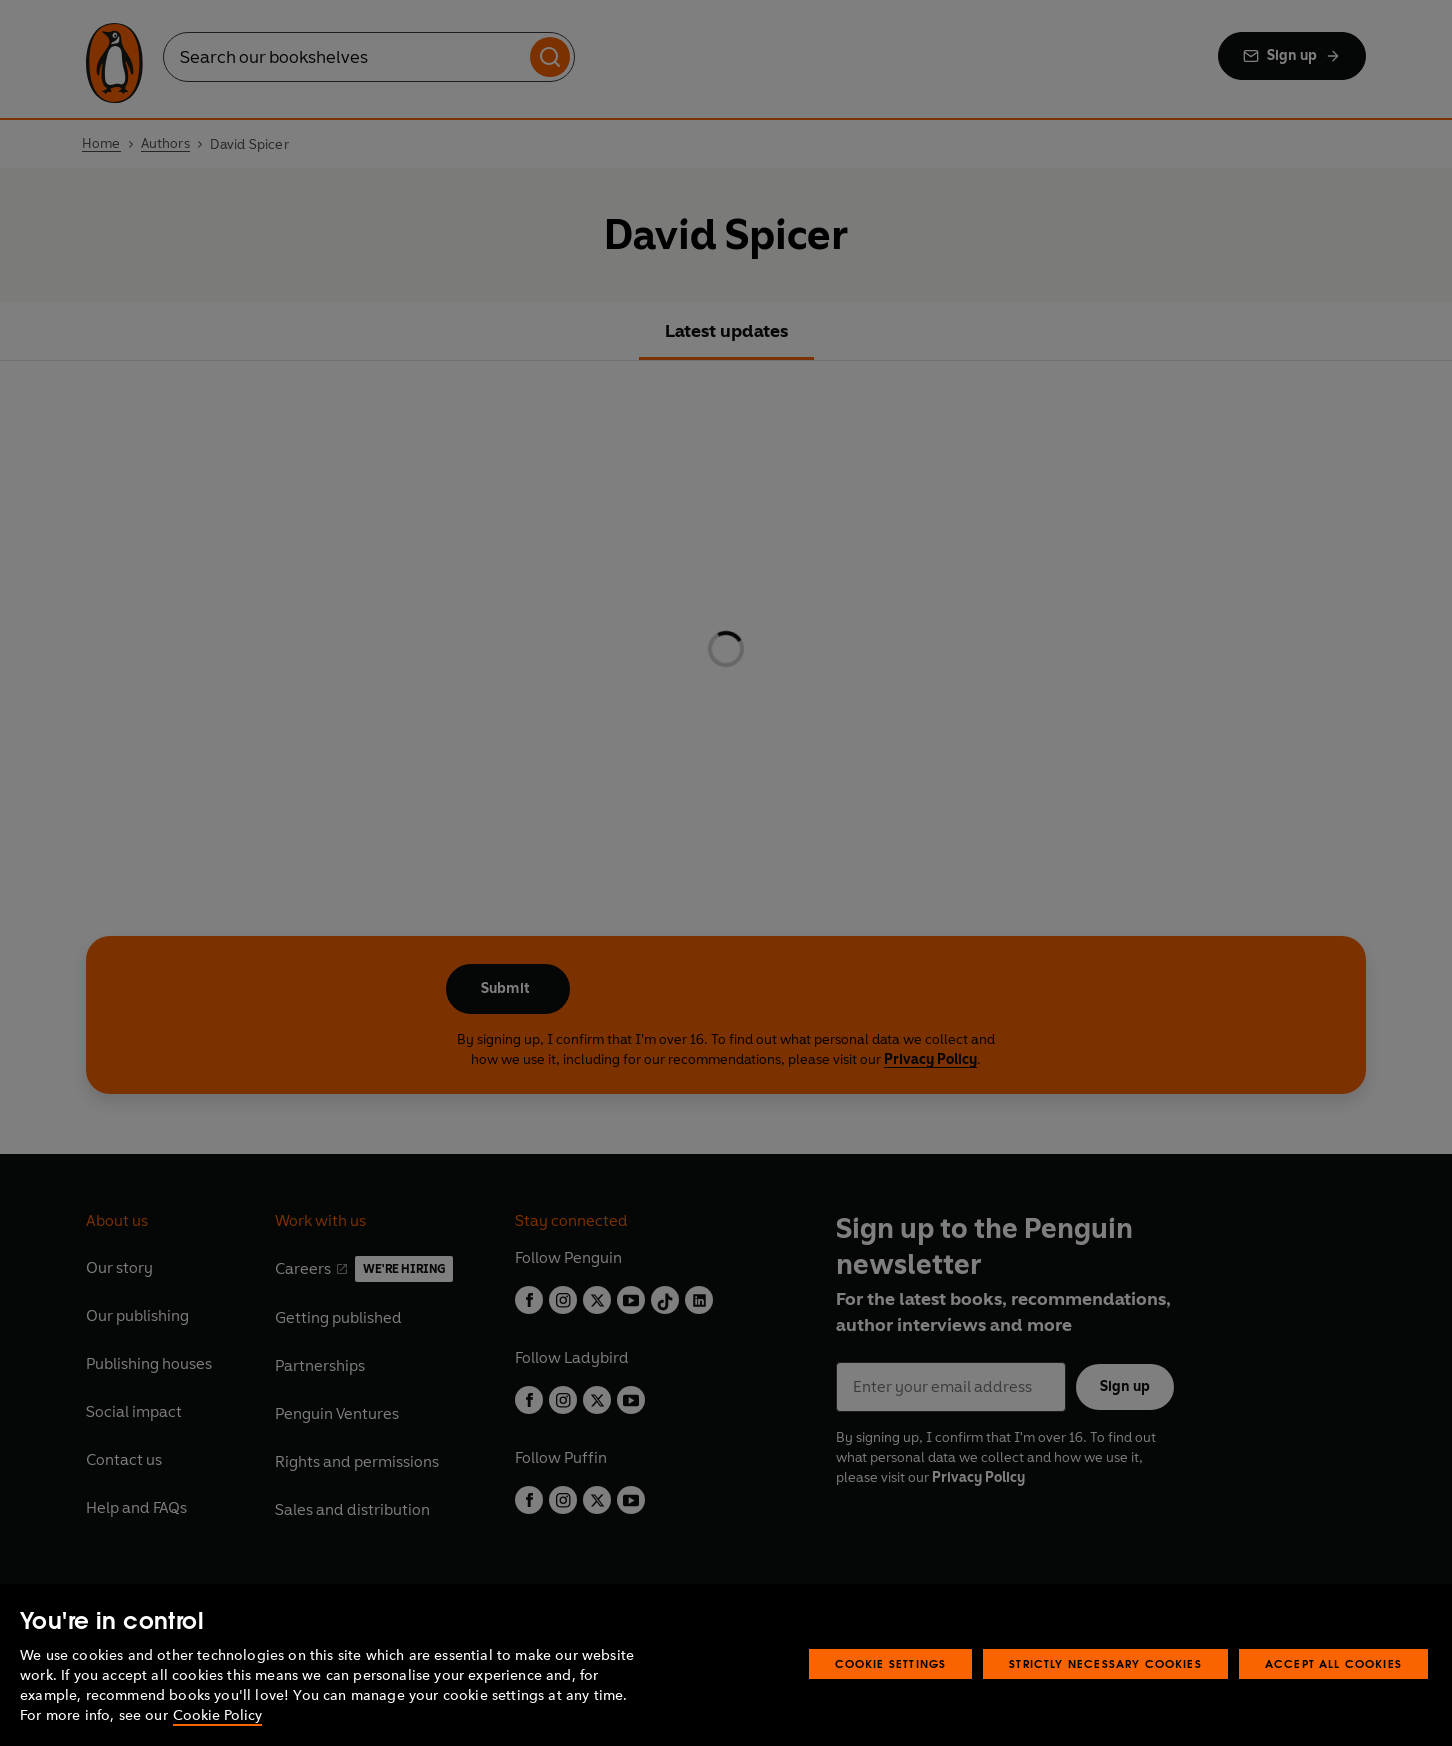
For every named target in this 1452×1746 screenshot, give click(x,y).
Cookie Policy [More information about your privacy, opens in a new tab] (217, 1715)
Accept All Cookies (1333, 1663)
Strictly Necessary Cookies (1105, 1663)
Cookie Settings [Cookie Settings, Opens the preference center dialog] (891, 1663)
